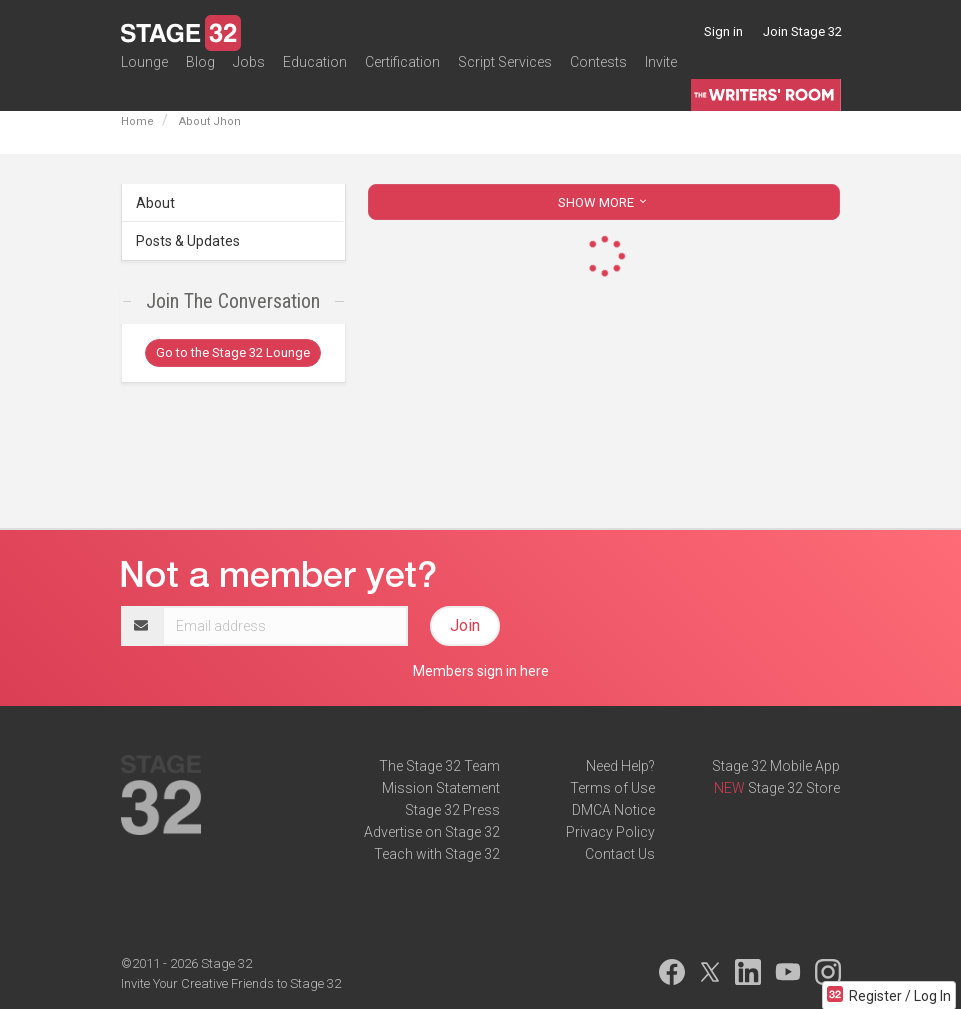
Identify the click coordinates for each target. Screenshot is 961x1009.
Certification (402, 74)
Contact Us (620, 854)
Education (315, 74)
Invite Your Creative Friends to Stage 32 (231, 983)
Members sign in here (481, 671)
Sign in (723, 31)
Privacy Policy (610, 832)
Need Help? (620, 766)
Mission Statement (441, 788)
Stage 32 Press (452, 810)
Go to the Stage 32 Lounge (233, 352)
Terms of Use (612, 788)
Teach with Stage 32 (437, 854)
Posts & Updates (188, 241)
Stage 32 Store (794, 788)
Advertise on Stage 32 (432, 832)
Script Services (505, 74)
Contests (598, 74)
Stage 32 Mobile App (776, 766)
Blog (200, 74)
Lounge (144, 74)
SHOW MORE (604, 202)
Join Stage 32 (802, 31)
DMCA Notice (613, 810)
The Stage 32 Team (439, 766)
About (155, 203)
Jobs (249, 74)
